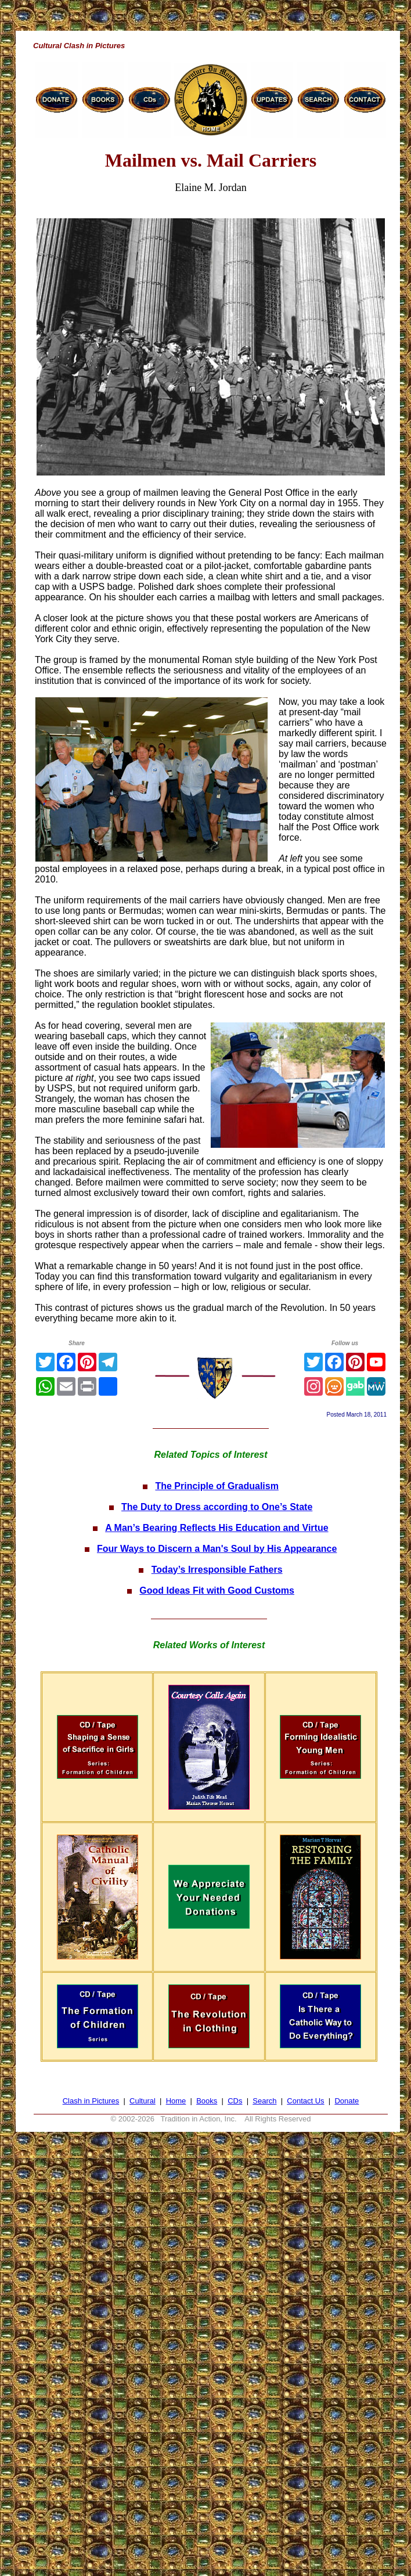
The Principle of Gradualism (217, 1486)
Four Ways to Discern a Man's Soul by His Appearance (217, 1549)
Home (176, 2100)
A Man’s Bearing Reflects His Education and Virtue (216, 1528)
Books (206, 2100)
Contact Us (305, 2100)
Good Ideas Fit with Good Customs (216, 1590)
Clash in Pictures (91, 2100)
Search (264, 2100)
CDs (235, 2100)
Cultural (142, 2100)
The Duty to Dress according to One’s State (216, 1507)
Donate (346, 2100)
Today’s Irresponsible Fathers (217, 1570)
